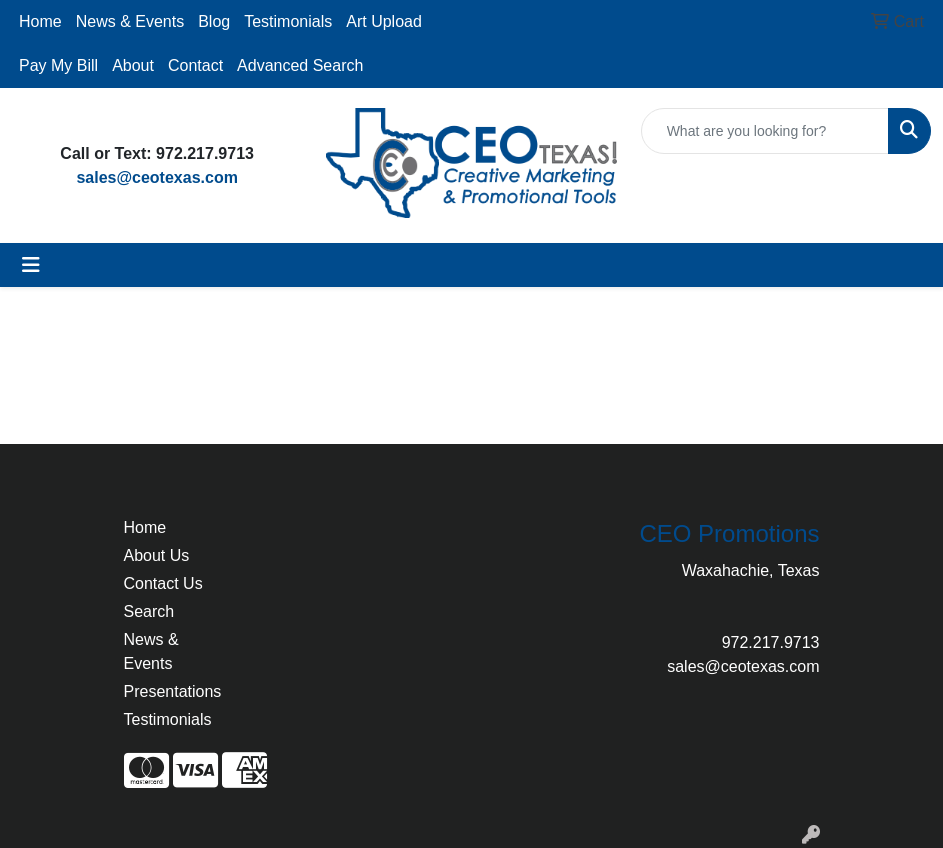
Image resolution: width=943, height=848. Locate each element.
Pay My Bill (58, 65)
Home (40, 21)
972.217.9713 (771, 642)
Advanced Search (300, 65)
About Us (157, 555)
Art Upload (384, 21)
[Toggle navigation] (31, 265)
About (133, 65)
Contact (195, 65)
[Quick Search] (765, 131)
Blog (214, 21)
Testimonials (288, 21)
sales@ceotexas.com (156, 177)
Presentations (172, 691)
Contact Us (163, 583)
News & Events (130, 21)
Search (149, 611)
